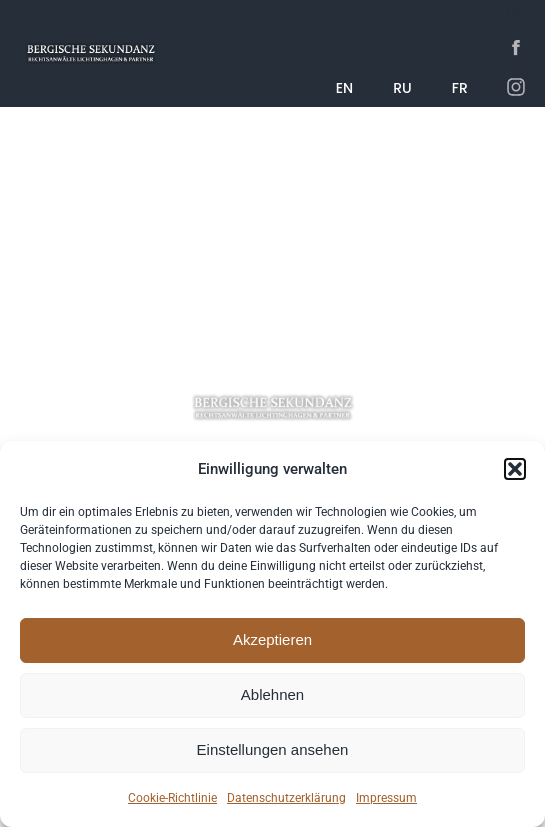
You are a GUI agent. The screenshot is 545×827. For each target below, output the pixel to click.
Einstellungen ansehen (273, 749)
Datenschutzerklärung (286, 798)
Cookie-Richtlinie (172, 798)
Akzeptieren (272, 639)
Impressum (386, 798)
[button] (515, 469)
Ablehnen (272, 694)
